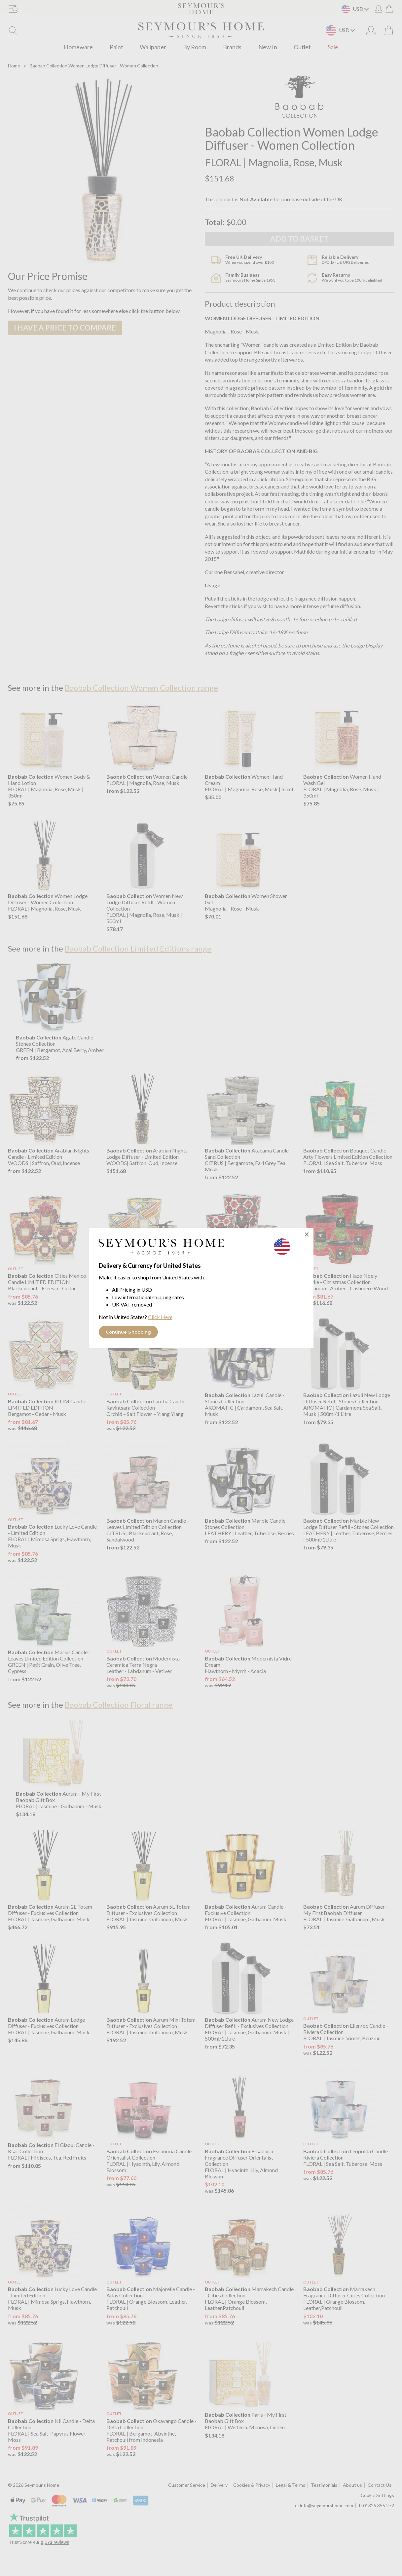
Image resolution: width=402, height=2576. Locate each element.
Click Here (160, 1317)
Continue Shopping (128, 1332)
